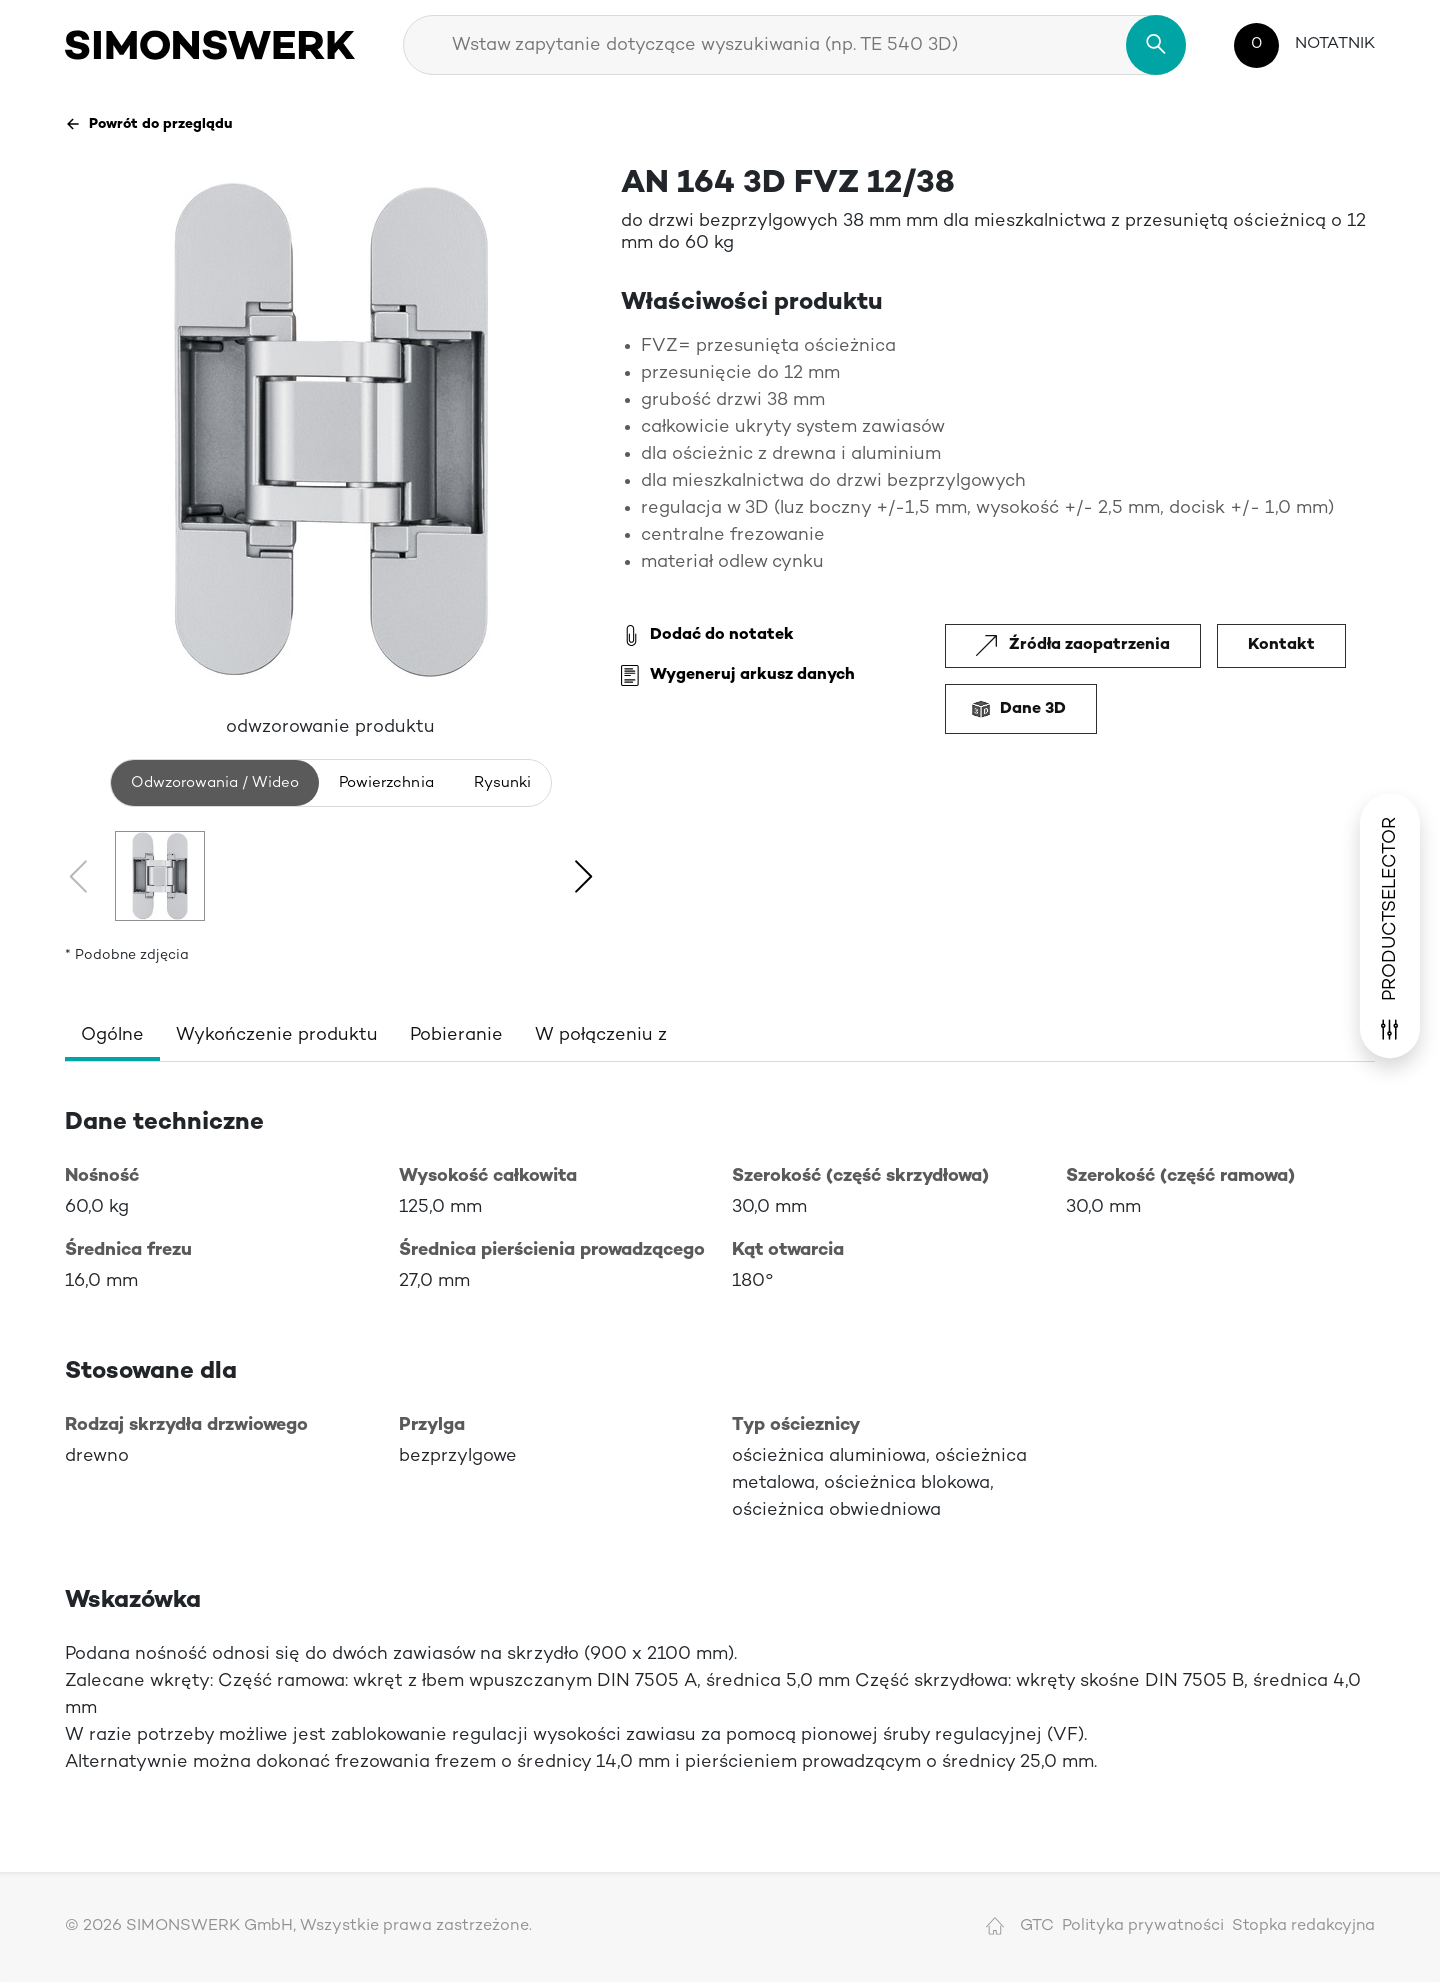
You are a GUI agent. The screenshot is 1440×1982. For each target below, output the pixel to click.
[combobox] (794, 45)
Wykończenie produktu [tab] (277, 1035)
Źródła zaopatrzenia (1073, 645)
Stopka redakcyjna (1303, 1926)
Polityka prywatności (1143, 1926)
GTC (1037, 1926)
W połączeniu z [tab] (601, 1035)
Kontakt (1281, 645)
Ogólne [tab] (112, 1035)
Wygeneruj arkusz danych (738, 676)
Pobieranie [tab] (456, 1035)
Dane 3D (1021, 709)
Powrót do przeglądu (148, 124)
